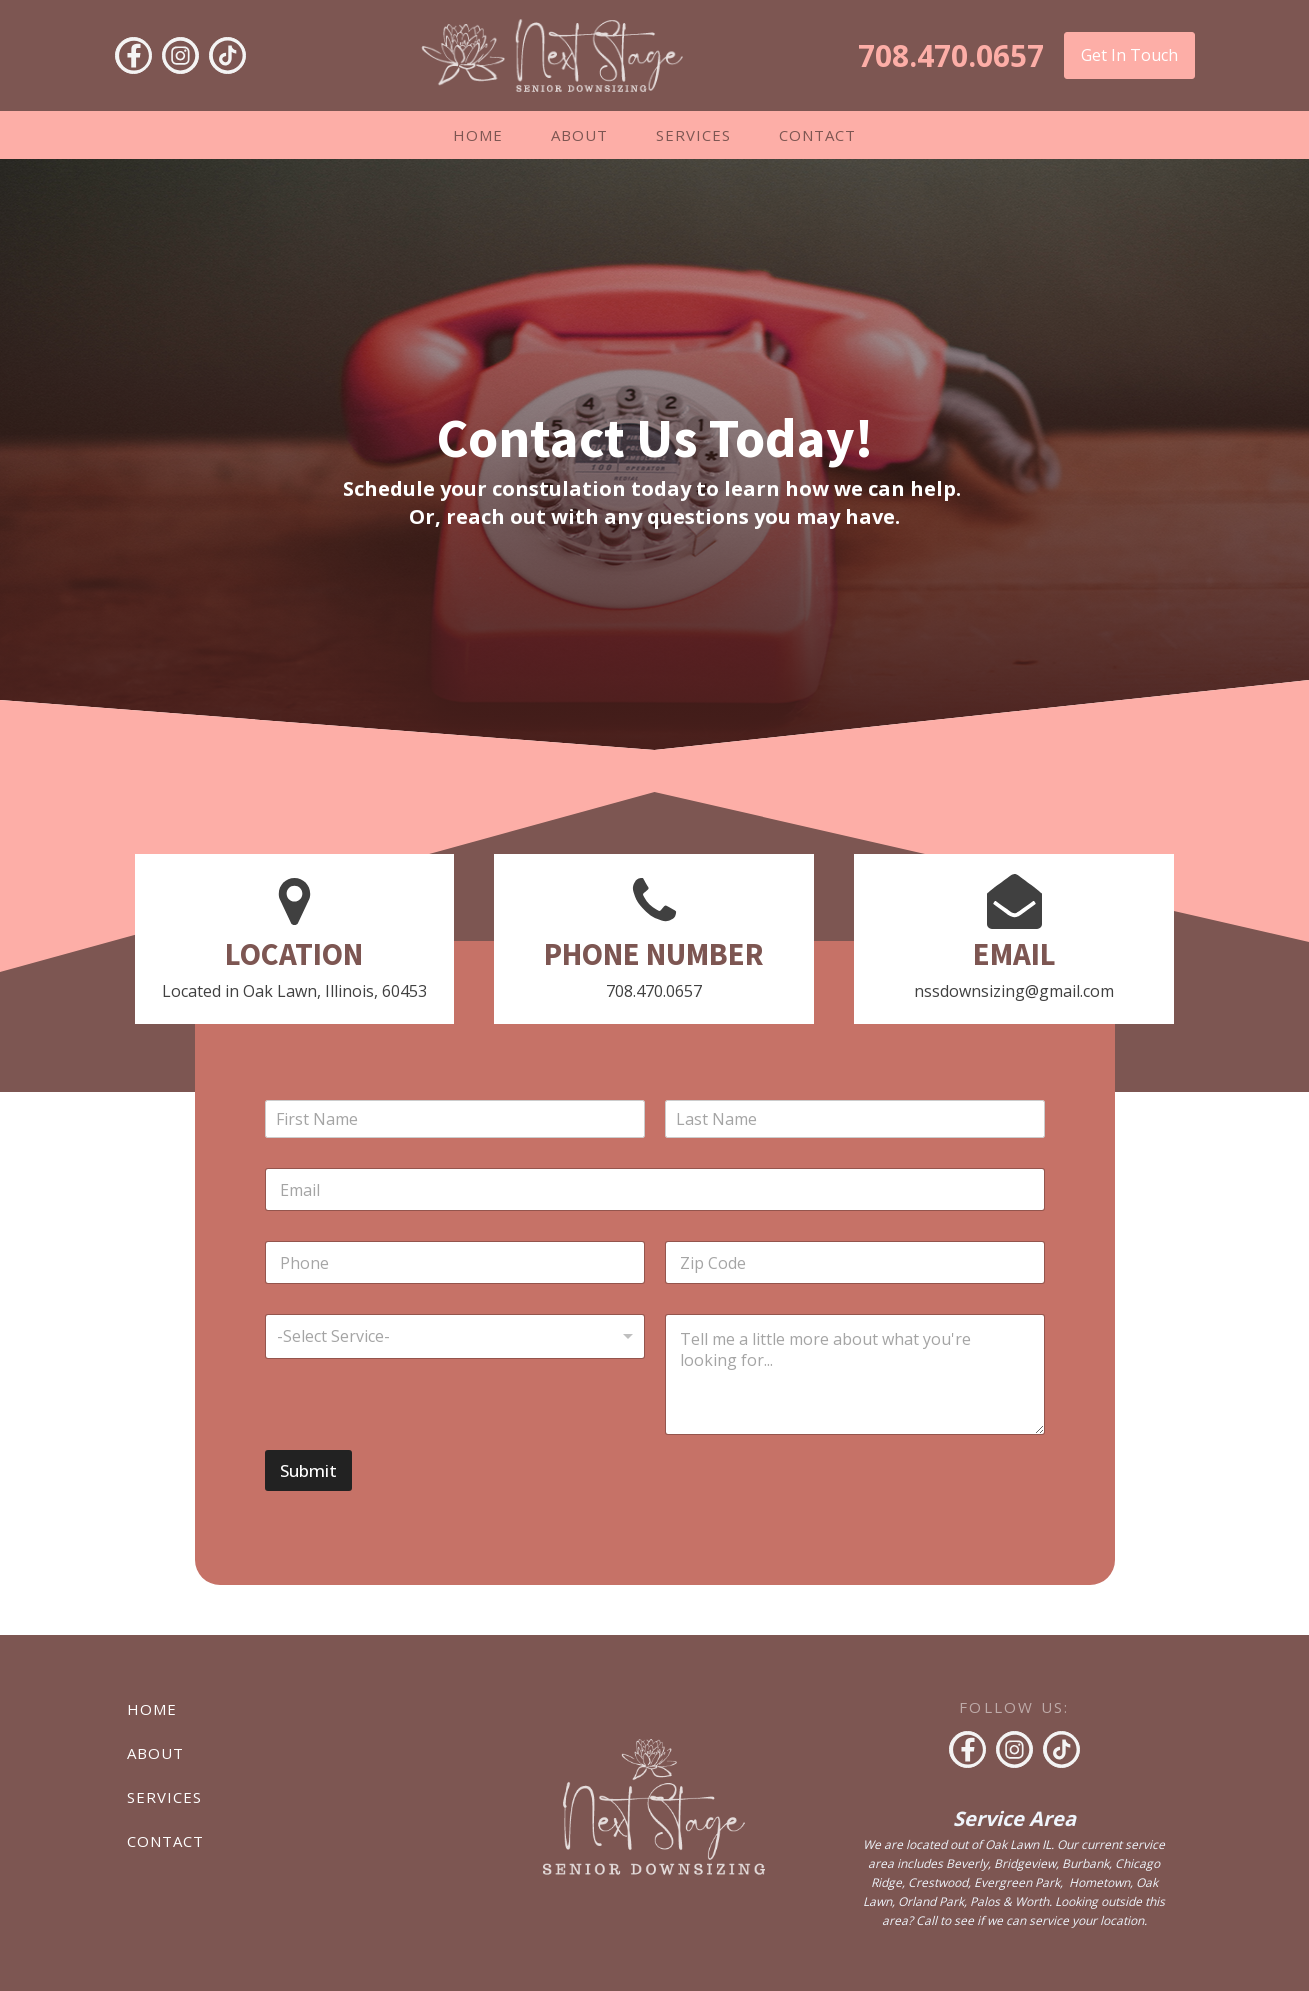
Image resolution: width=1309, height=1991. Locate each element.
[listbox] (455, 1336)
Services (693, 135)
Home (478, 135)
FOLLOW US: (1014, 1707)
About (579, 135)
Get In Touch (1129, 55)
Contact (817, 135)
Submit (308, 1470)
